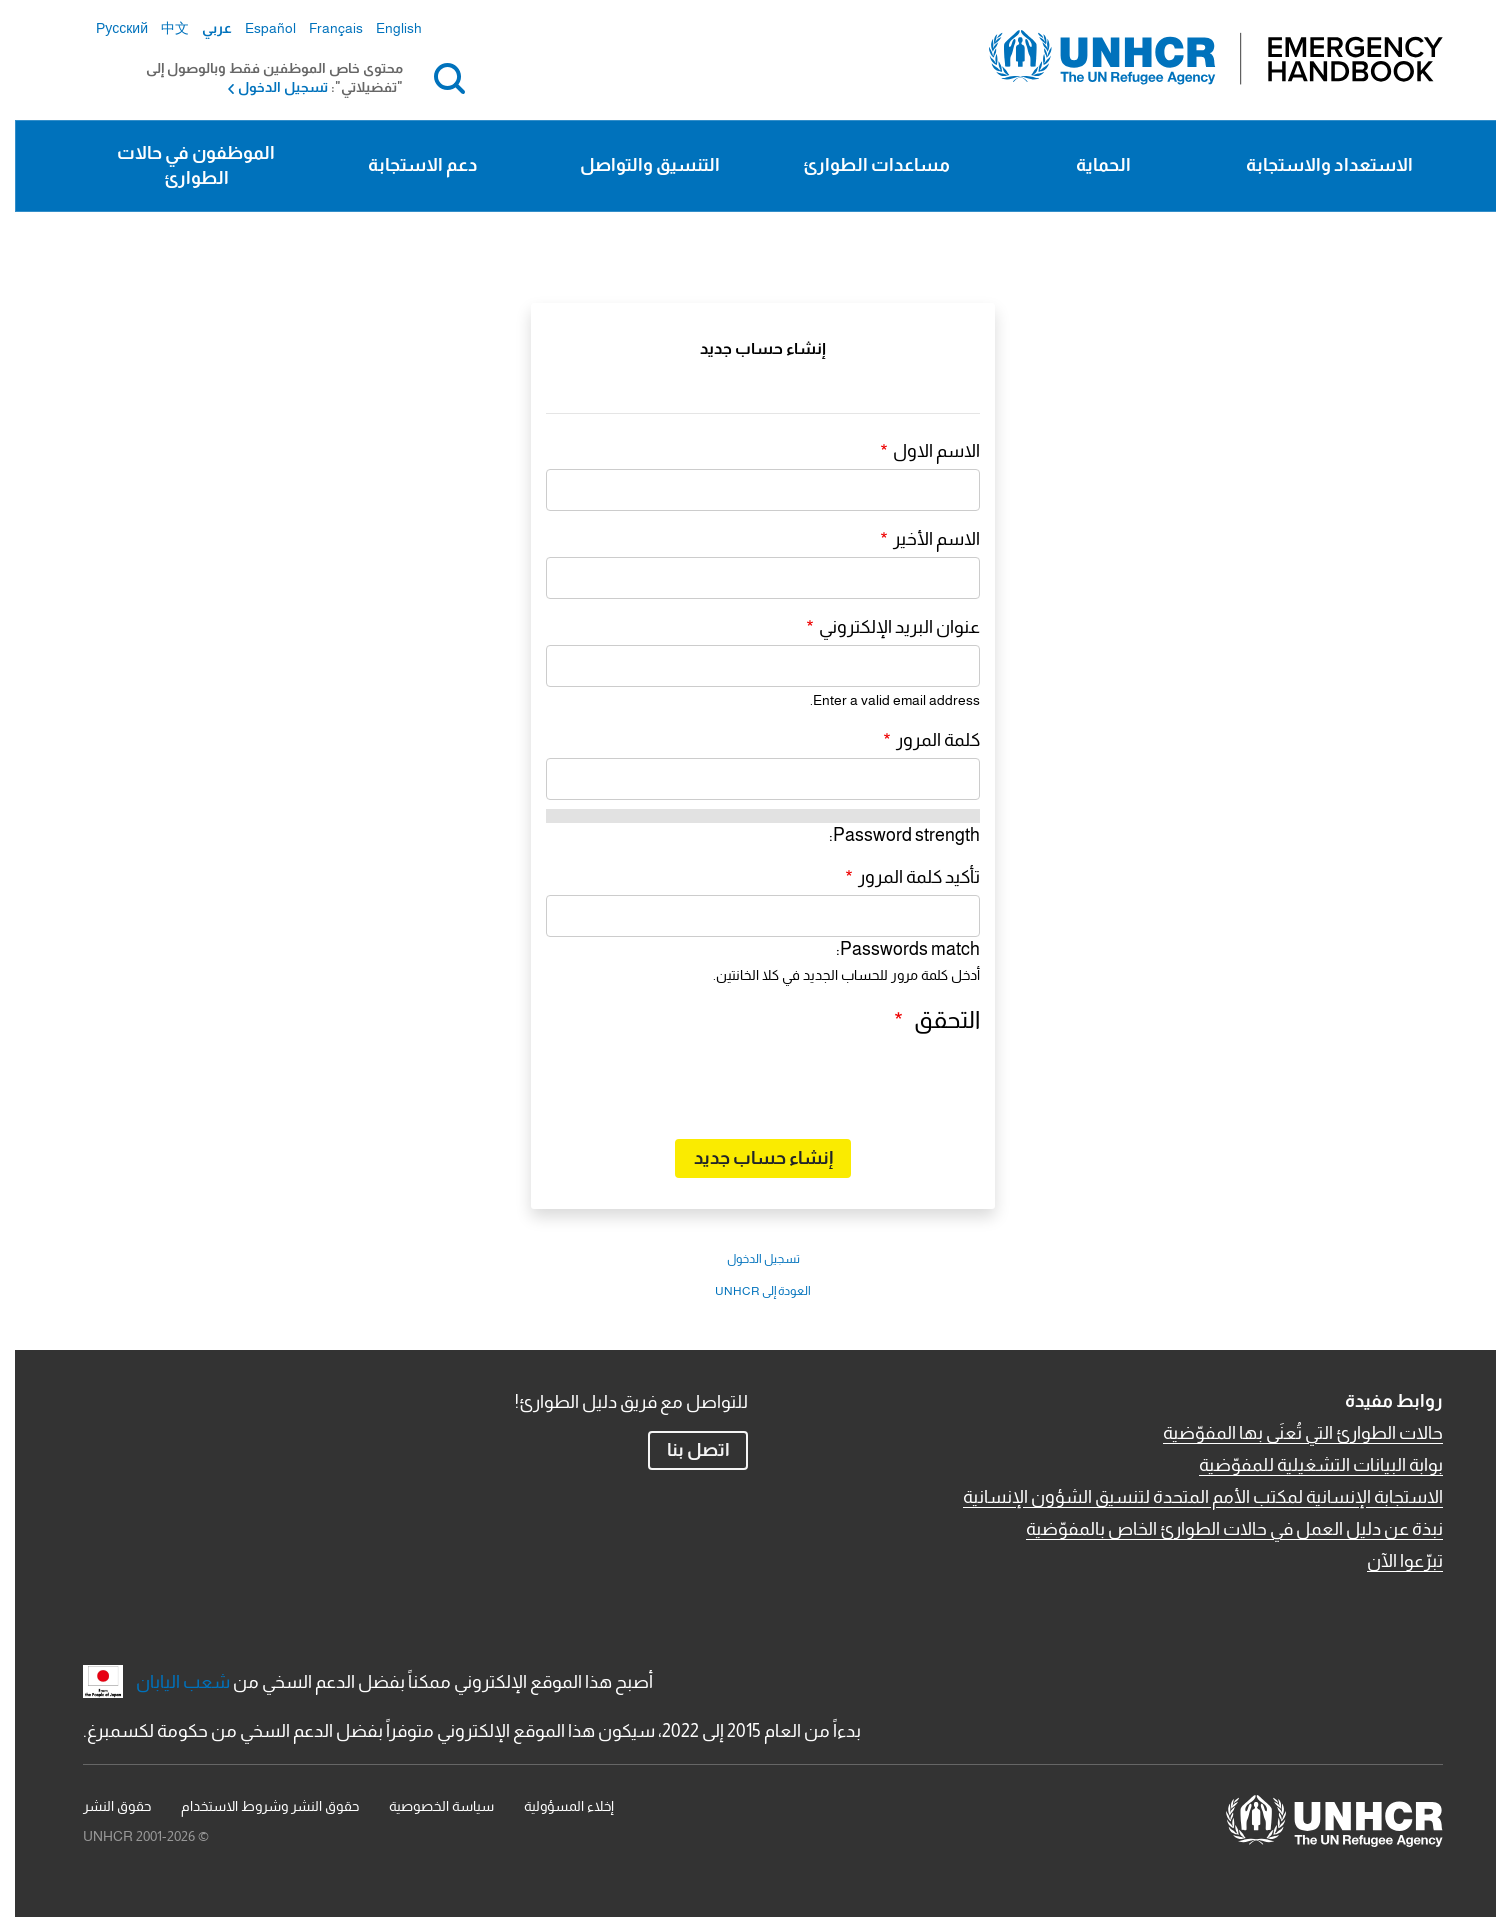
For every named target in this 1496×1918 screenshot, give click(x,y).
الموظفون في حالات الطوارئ (181, 165)
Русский (107, 28)
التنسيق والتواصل (635, 165)
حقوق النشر (102, 1806)
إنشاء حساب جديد (748, 1158)
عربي (202, 28)
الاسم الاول (921, 451)
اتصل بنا (683, 1450)
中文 (160, 28)
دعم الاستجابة (408, 165)
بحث (430, 78)
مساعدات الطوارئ (861, 165)
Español (255, 28)
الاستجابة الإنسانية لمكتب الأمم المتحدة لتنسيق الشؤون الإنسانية (1188, 1497)
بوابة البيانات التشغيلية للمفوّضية (1306, 1465)
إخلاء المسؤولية (554, 1806)
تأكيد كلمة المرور (904, 877)
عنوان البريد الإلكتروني (884, 627)
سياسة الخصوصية (426, 1806)
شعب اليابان (168, 1682)
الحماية (1088, 165)
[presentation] (813, 1084)
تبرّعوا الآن (1390, 1561)
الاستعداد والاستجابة (1314, 165)
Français (321, 28)
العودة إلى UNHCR (748, 1291)
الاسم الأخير (921, 539)
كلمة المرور (923, 740)
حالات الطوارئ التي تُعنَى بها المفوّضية (1288, 1433)
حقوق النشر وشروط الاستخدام (255, 1806)
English (384, 28)
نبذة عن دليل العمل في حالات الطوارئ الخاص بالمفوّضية (1219, 1529)
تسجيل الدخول (268, 87)
